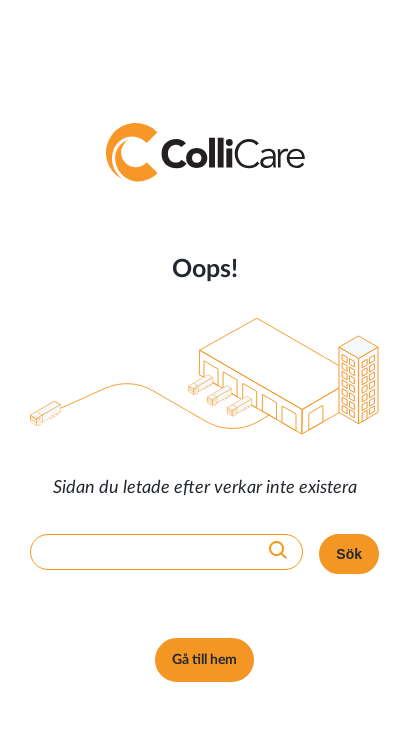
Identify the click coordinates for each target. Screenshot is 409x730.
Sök (349, 554)
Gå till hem (204, 660)
